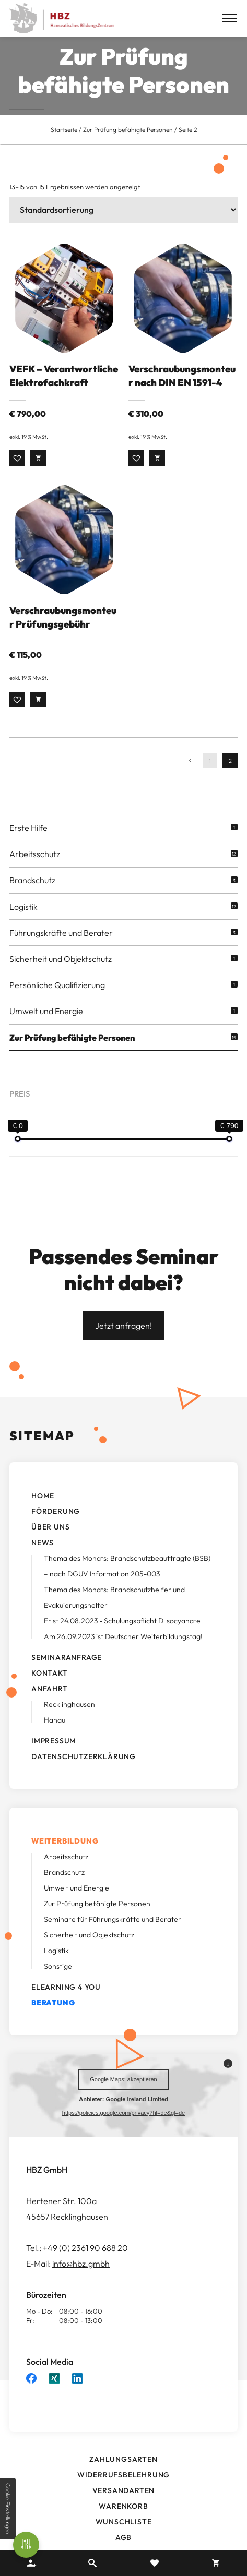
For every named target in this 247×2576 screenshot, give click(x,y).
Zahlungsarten (123, 2474)
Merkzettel (154, 2563)
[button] (17, 472)
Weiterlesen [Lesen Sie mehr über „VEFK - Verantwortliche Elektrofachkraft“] (38, 472)
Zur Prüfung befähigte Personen (128, 130)
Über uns (50, 1543)
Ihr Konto (31, 2563)
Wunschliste (124, 2537)
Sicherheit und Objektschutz (60, 975)
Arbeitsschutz (34, 870)
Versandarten (123, 2506)
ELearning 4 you (66, 2003)
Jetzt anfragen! (123, 1342)
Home (42, 1511)
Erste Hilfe (28, 844)
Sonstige (58, 1982)
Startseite (64, 130)
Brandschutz (32, 896)
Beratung (53, 2019)
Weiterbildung (64, 1857)
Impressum (53, 1757)
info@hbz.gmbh (81, 2279)
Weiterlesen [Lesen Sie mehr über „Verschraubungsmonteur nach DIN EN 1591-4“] (157, 472)
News (42, 1558)
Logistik (23, 922)
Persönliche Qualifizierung (57, 1001)
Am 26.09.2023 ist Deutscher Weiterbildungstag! (123, 1652)
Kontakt (49, 1689)
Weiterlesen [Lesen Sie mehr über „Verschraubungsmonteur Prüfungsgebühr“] (38, 715)
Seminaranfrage (66, 1673)
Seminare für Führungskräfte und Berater (112, 1935)
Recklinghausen (69, 1720)
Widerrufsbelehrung (123, 2490)
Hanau (54, 1736)
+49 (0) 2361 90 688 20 (85, 2264)
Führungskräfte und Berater (61, 948)
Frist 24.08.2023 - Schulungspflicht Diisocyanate (122, 1637)
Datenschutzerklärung (83, 1772)
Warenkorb (123, 2521)
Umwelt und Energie (46, 1027)
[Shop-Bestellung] (123, 210)
